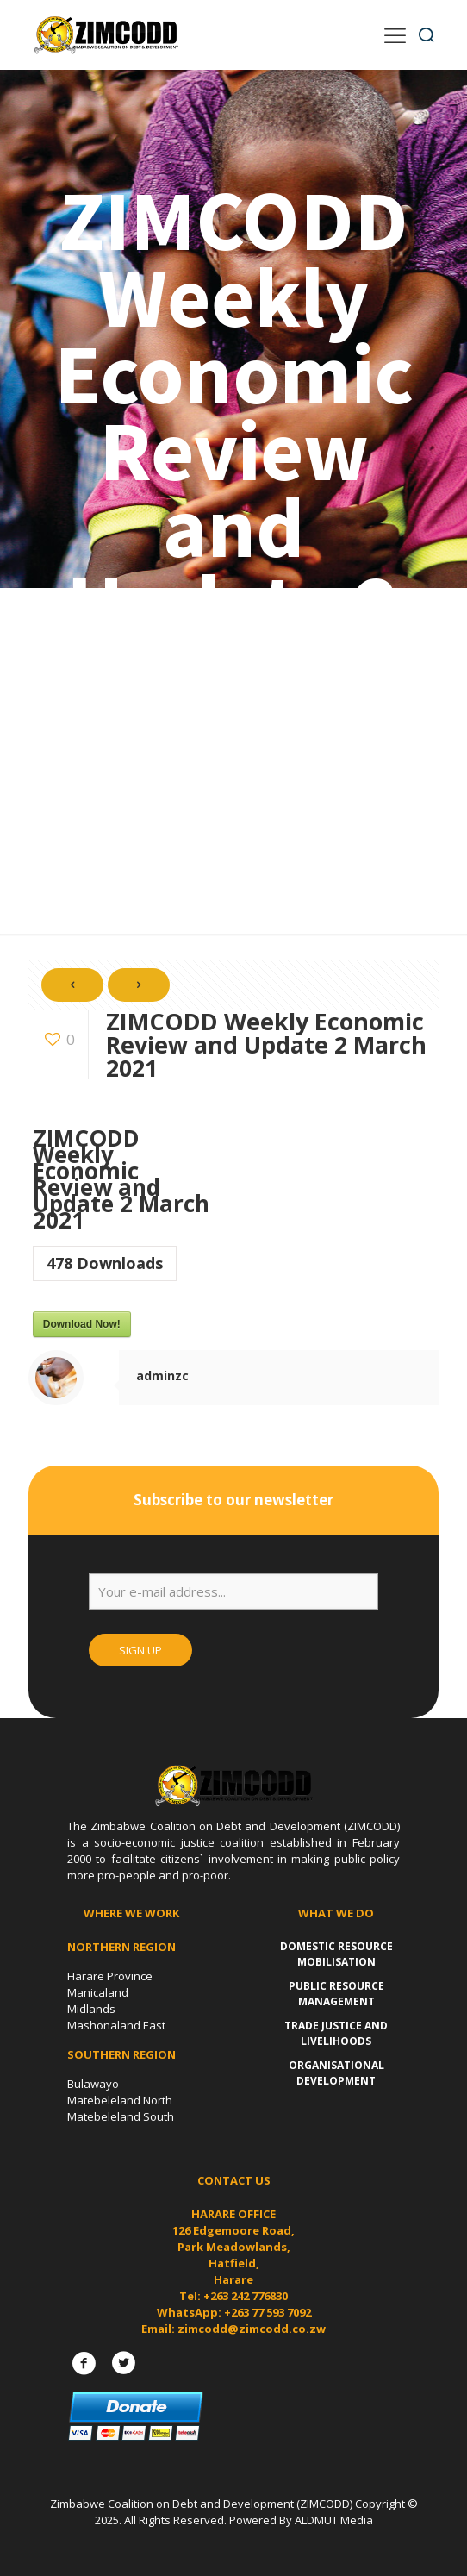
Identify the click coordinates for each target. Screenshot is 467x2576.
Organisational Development (336, 2073)
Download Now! (82, 1324)
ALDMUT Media (334, 2520)
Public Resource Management (336, 1994)
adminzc (162, 1375)
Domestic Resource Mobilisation (336, 1954)
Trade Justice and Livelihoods (336, 2033)
